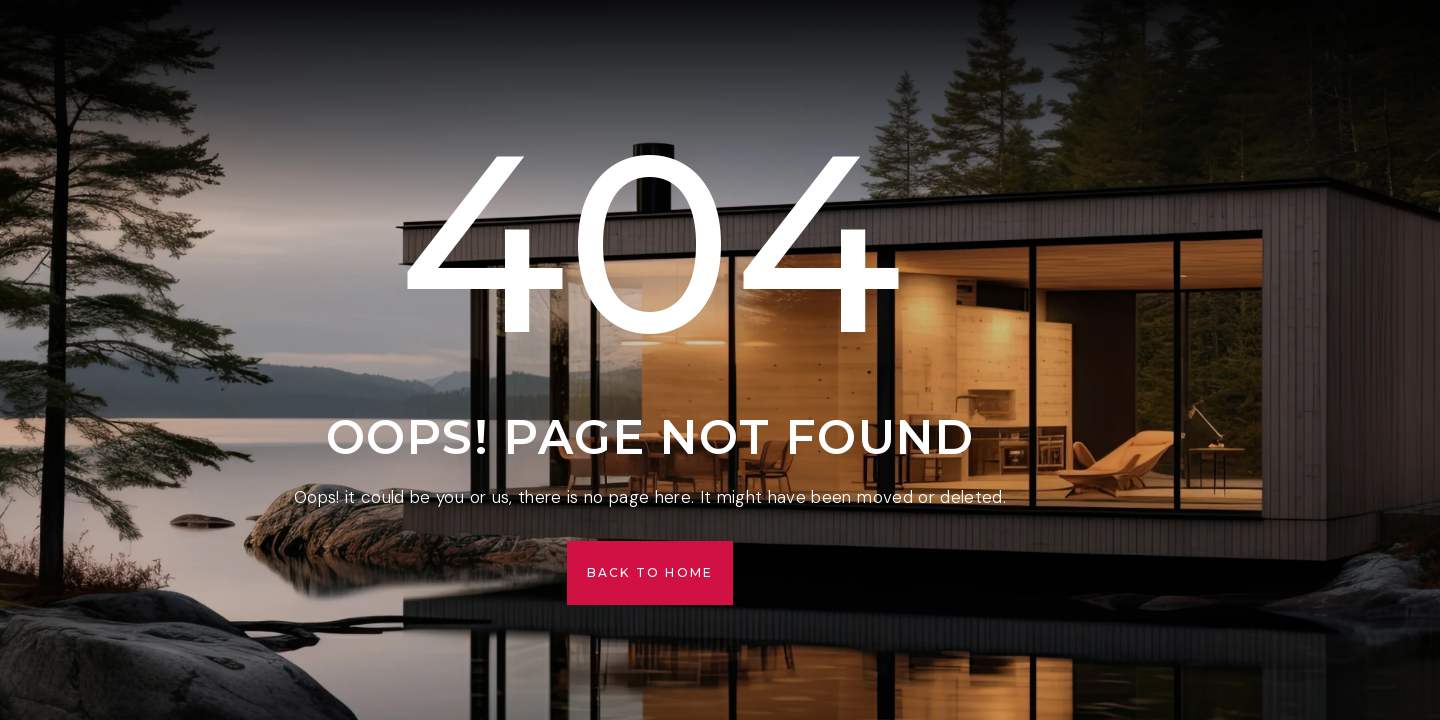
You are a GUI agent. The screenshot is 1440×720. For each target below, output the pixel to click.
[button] (650, 573)
